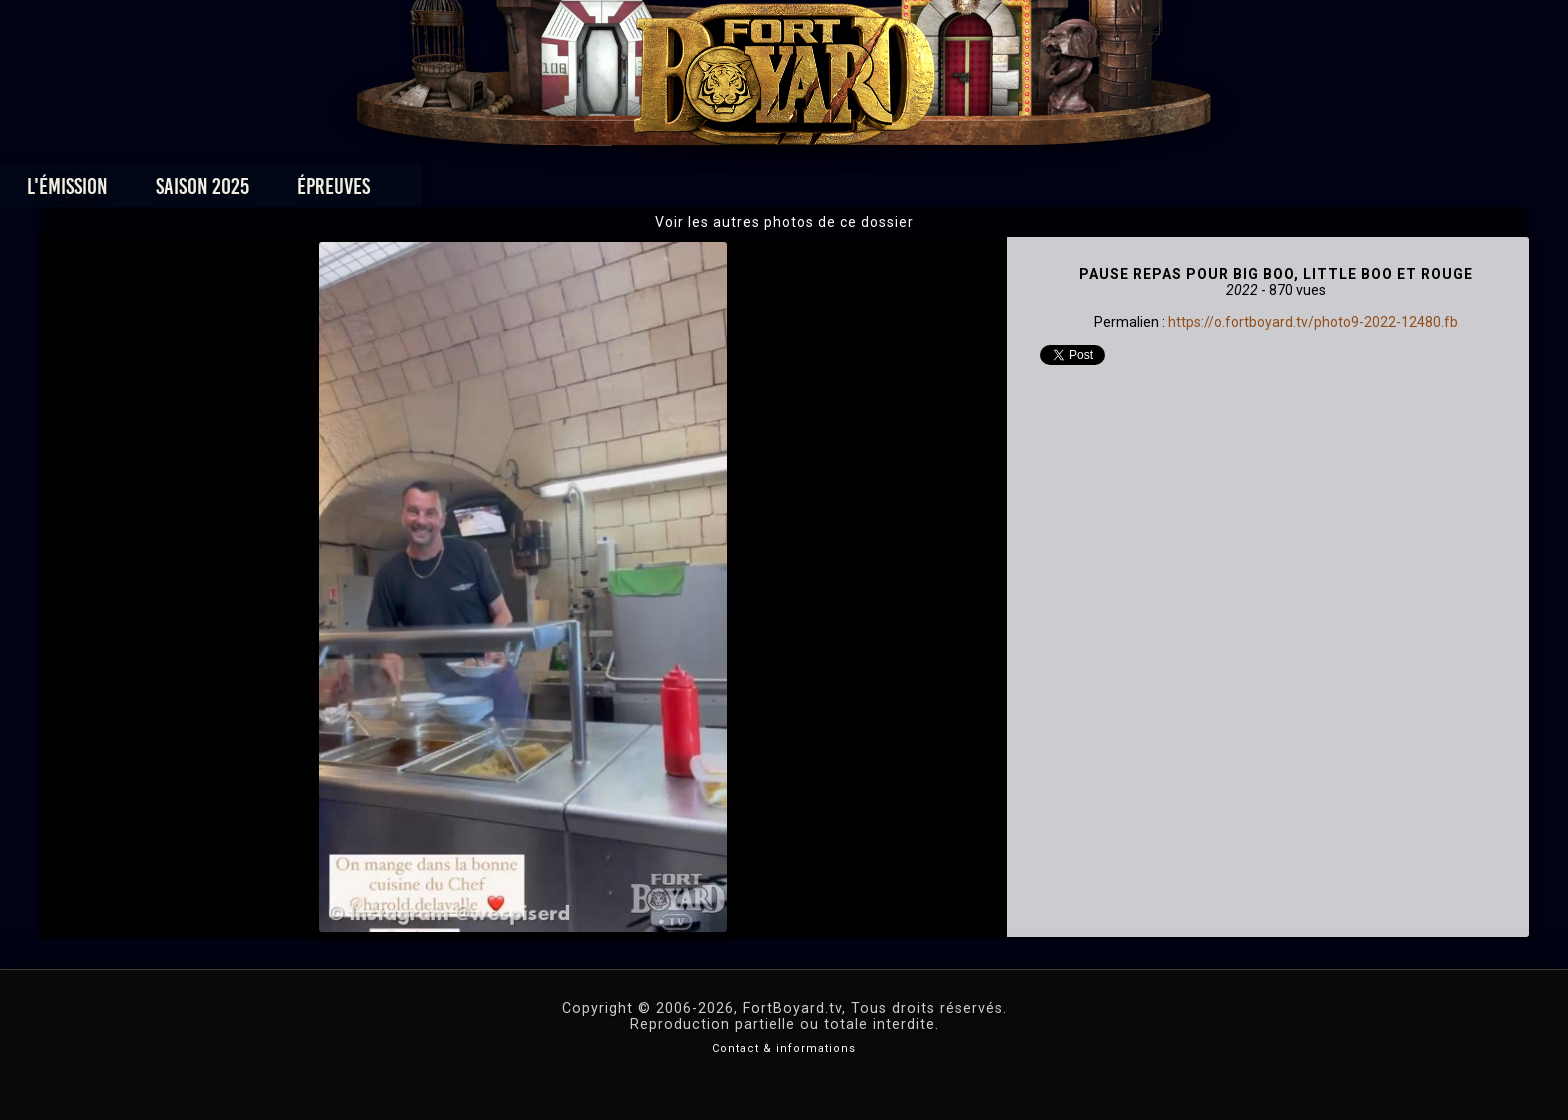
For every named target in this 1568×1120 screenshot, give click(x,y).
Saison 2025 (471, 191)
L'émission (336, 191)
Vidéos (815, 191)
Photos (714, 191)
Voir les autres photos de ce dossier (784, 222)
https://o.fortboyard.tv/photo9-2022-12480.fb (1313, 322)
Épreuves (602, 191)
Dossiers (923, 191)
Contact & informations (784, 1048)
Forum (1030, 191)
